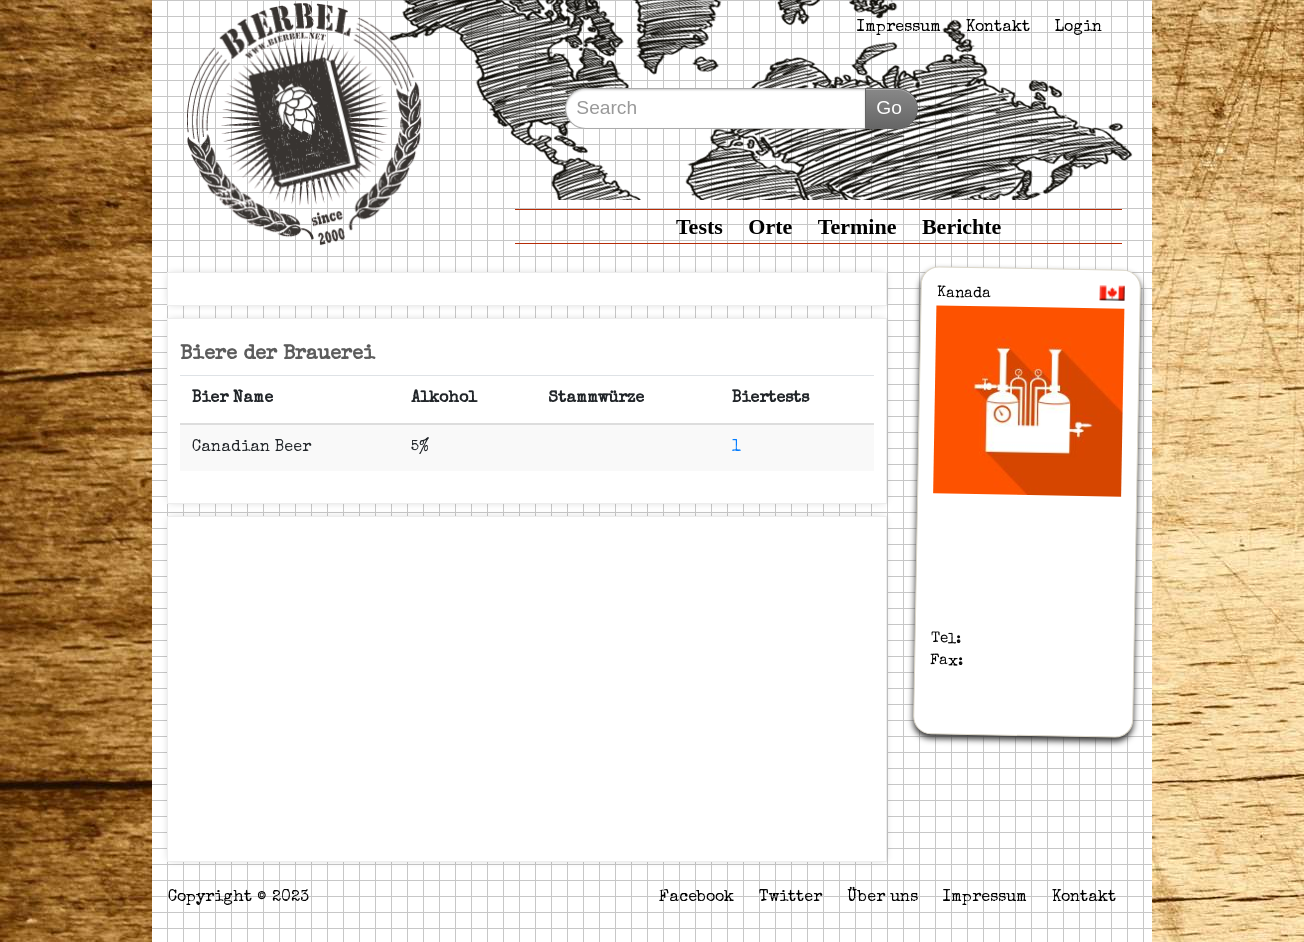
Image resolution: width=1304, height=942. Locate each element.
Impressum (899, 28)
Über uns (882, 898)
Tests (699, 226)
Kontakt (998, 28)
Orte (770, 226)
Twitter (790, 898)
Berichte (961, 226)
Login (1078, 28)
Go (889, 107)
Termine (857, 226)
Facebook (696, 898)
